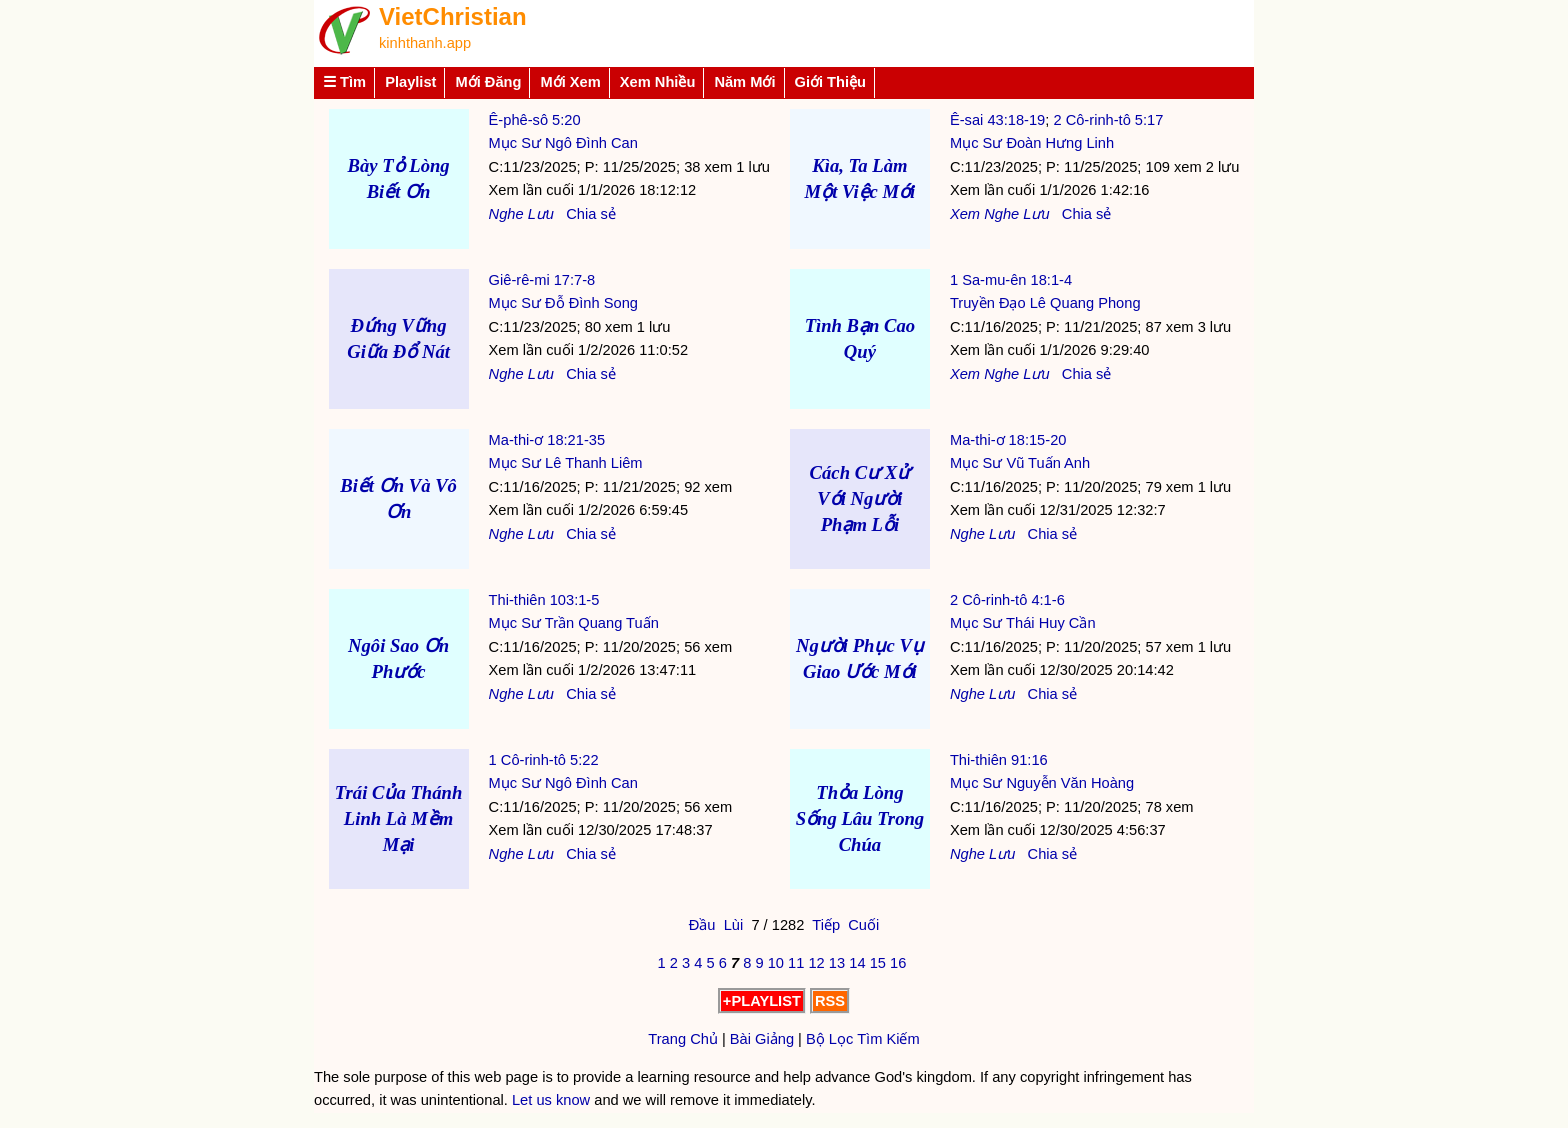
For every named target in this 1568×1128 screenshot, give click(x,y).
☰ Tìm (344, 82)
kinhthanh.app (425, 43)
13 (837, 963)
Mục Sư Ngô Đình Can (563, 143)
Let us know (551, 1100)
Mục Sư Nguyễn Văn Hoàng (1042, 783)
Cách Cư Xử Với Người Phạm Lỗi (860, 498)
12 (816, 963)
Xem (965, 214)
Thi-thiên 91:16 (999, 760)
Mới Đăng (488, 82)
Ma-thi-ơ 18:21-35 (547, 440)
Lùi (734, 925)
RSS (830, 1001)
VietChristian (453, 16)
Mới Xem (570, 82)
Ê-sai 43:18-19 (997, 120)
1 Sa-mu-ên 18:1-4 (1011, 280)
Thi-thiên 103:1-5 (544, 600)
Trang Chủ (683, 1039)
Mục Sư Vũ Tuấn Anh (1020, 463)
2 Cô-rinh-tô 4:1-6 (1007, 600)
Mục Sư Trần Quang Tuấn (574, 623)
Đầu (702, 925)
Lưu (541, 214)
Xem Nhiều (658, 82)
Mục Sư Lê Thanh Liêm (566, 463)
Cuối (863, 925)
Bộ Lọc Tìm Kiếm (863, 1039)
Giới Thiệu (831, 82)
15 (878, 963)
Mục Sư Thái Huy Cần (1023, 623)
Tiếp (826, 925)
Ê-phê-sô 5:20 (535, 120)
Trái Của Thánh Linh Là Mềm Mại (398, 818)
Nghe (506, 214)
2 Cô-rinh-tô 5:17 (1108, 120)
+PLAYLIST (762, 1001)
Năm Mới (744, 82)
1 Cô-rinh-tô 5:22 (544, 760)
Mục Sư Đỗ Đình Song (563, 303)
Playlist (410, 82)
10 (776, 963)
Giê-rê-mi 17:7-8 (542, 280)
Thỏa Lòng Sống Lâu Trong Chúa (860, 818)
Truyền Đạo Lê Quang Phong (1045, 303)
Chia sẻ (591, 214)
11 (796, 963)
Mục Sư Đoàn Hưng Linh (1032, 143)
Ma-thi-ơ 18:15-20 (1008, 440)
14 (857, 963)
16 (898, 963)
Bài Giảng (762, 1039)
